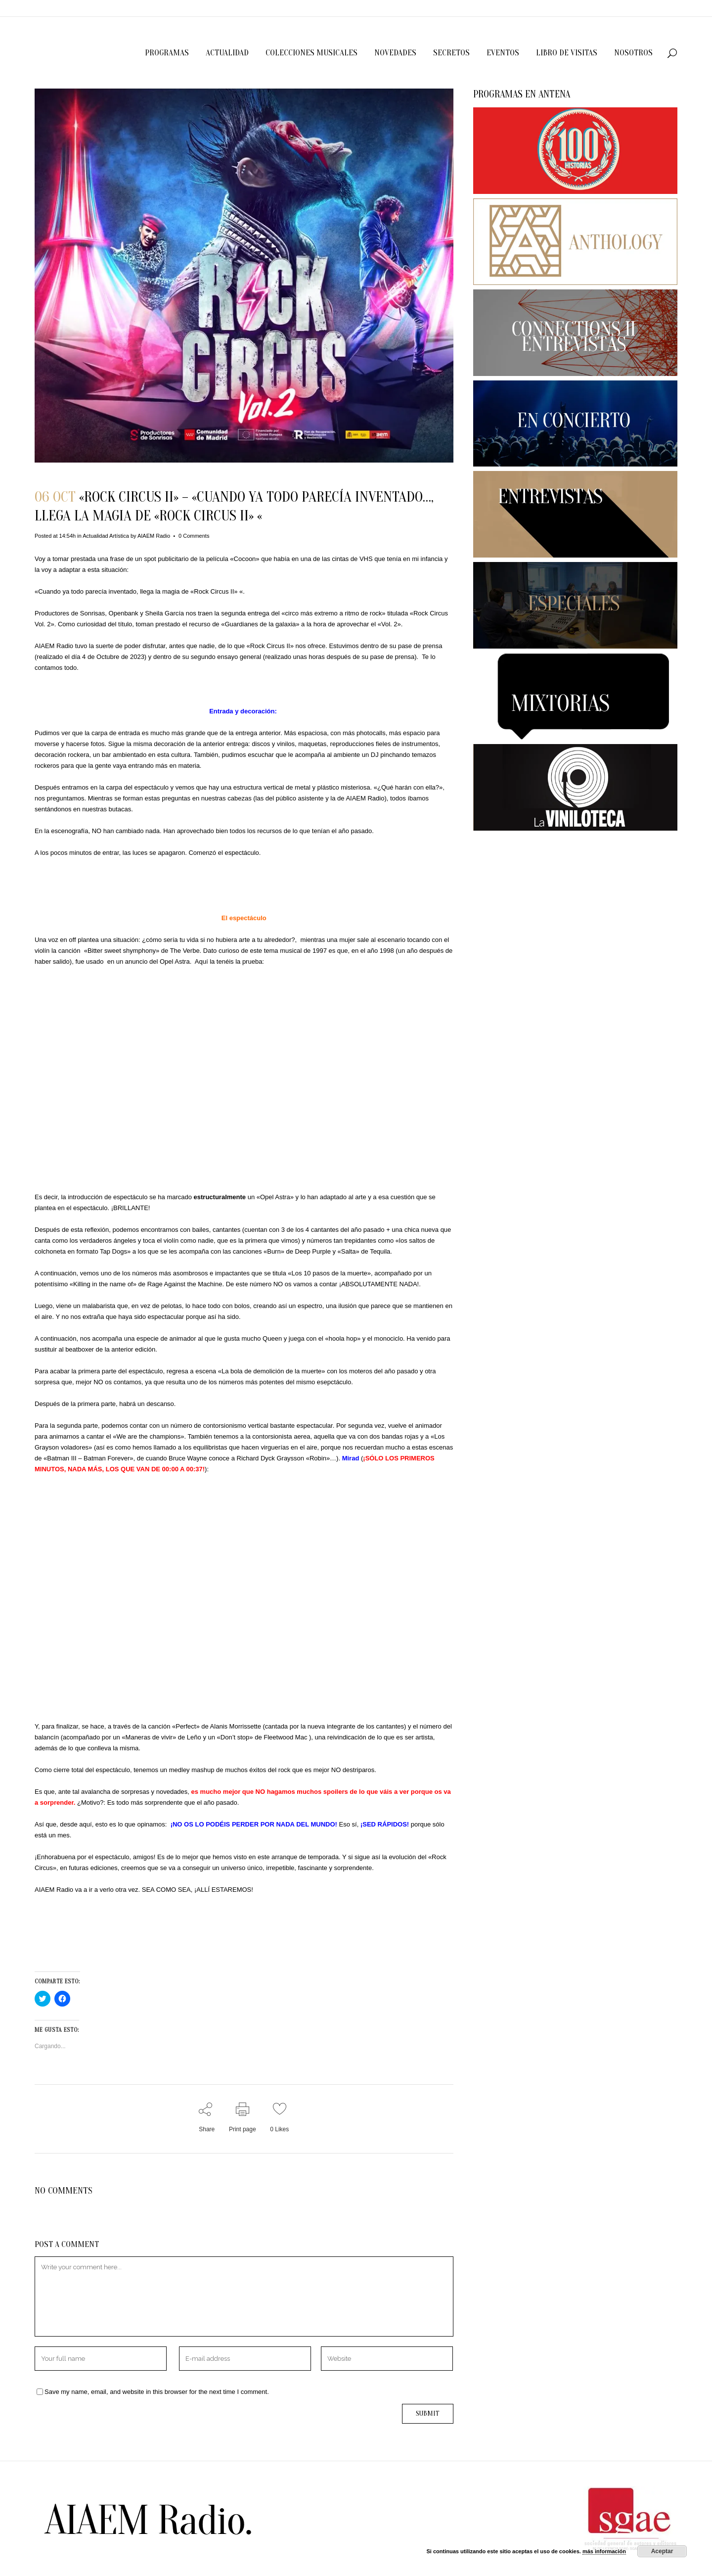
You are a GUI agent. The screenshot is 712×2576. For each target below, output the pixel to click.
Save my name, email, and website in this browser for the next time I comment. (156, 2391)
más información (604, 2551)
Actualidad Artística (106, 536)
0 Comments (193, 536)
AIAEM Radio (153, 536)
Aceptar (662, 2551)
